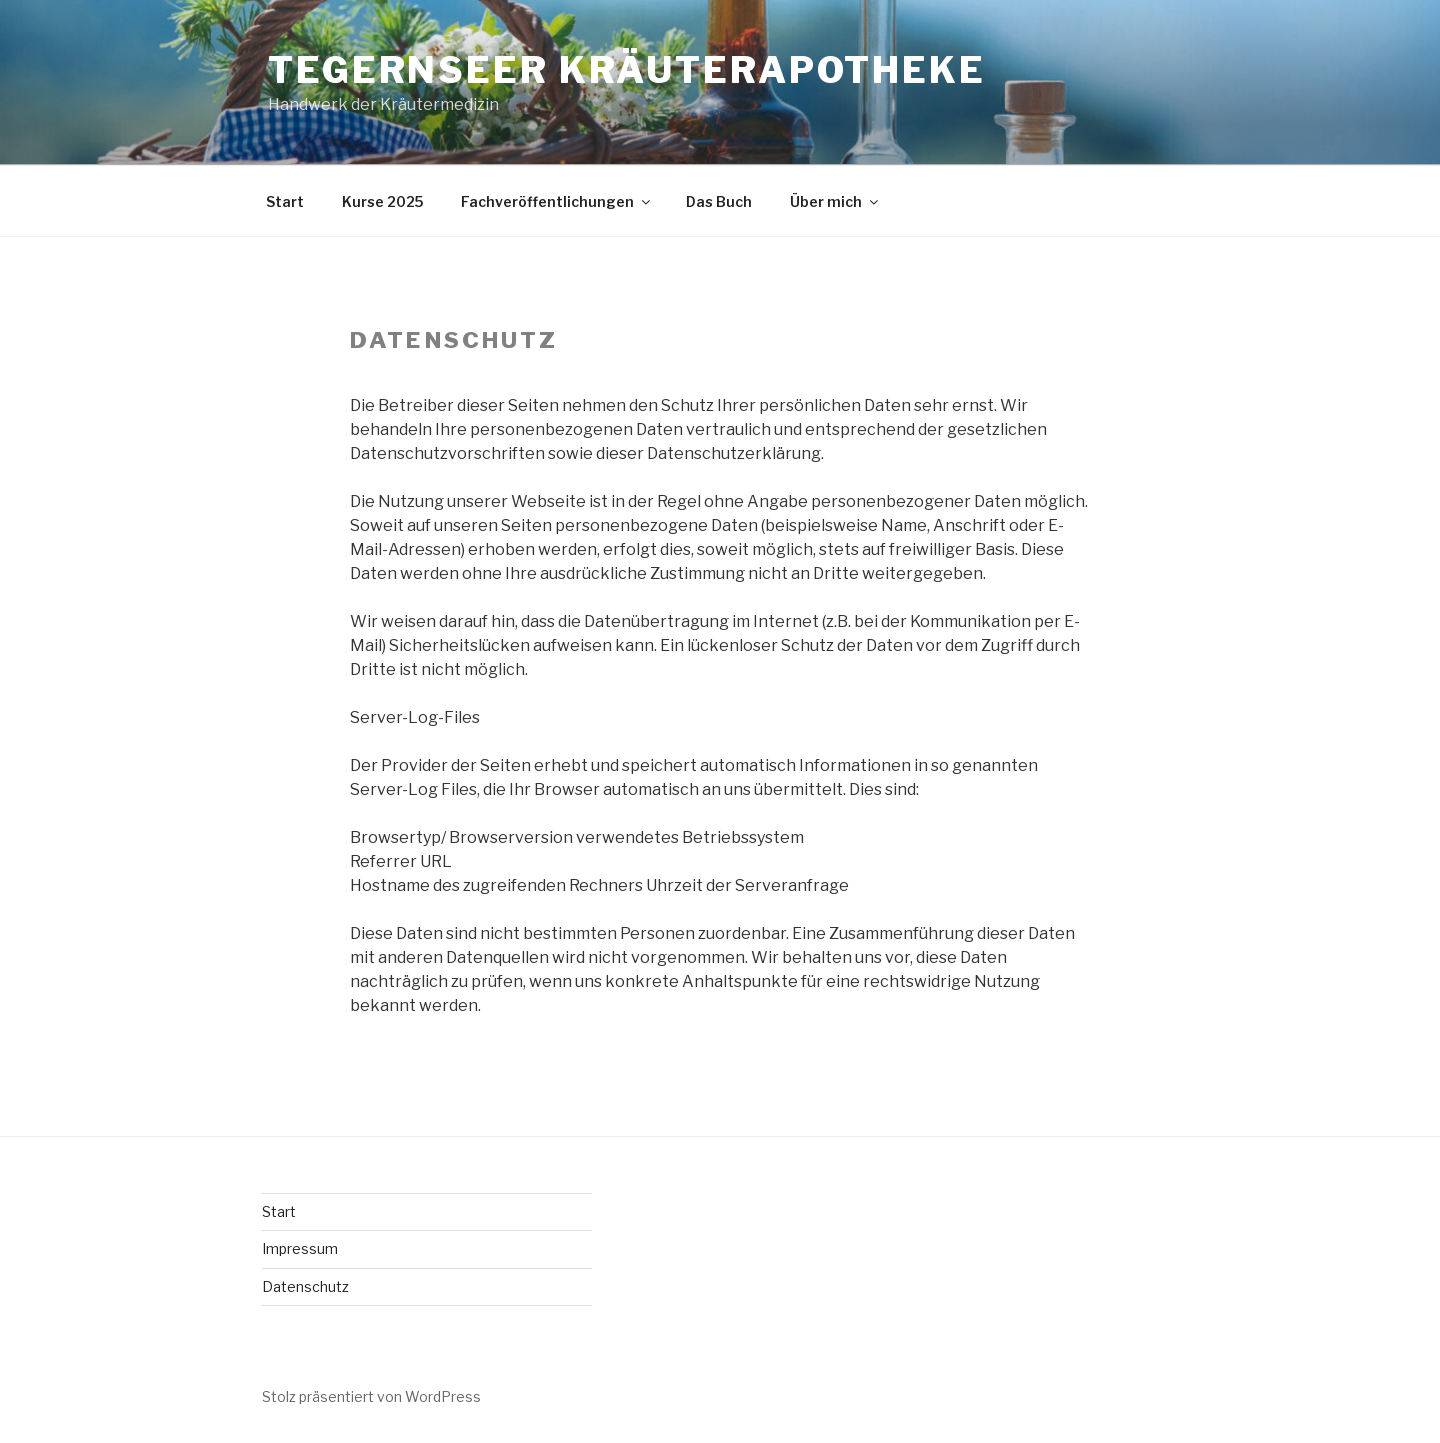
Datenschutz (305, 1286)
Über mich (835, 201)
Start (285, 201)
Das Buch (719, 201)
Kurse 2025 (382, 201)
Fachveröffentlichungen (557, 201)
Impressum (300, 1248)
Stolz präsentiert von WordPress (371, 1396)
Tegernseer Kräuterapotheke (627, 70)
